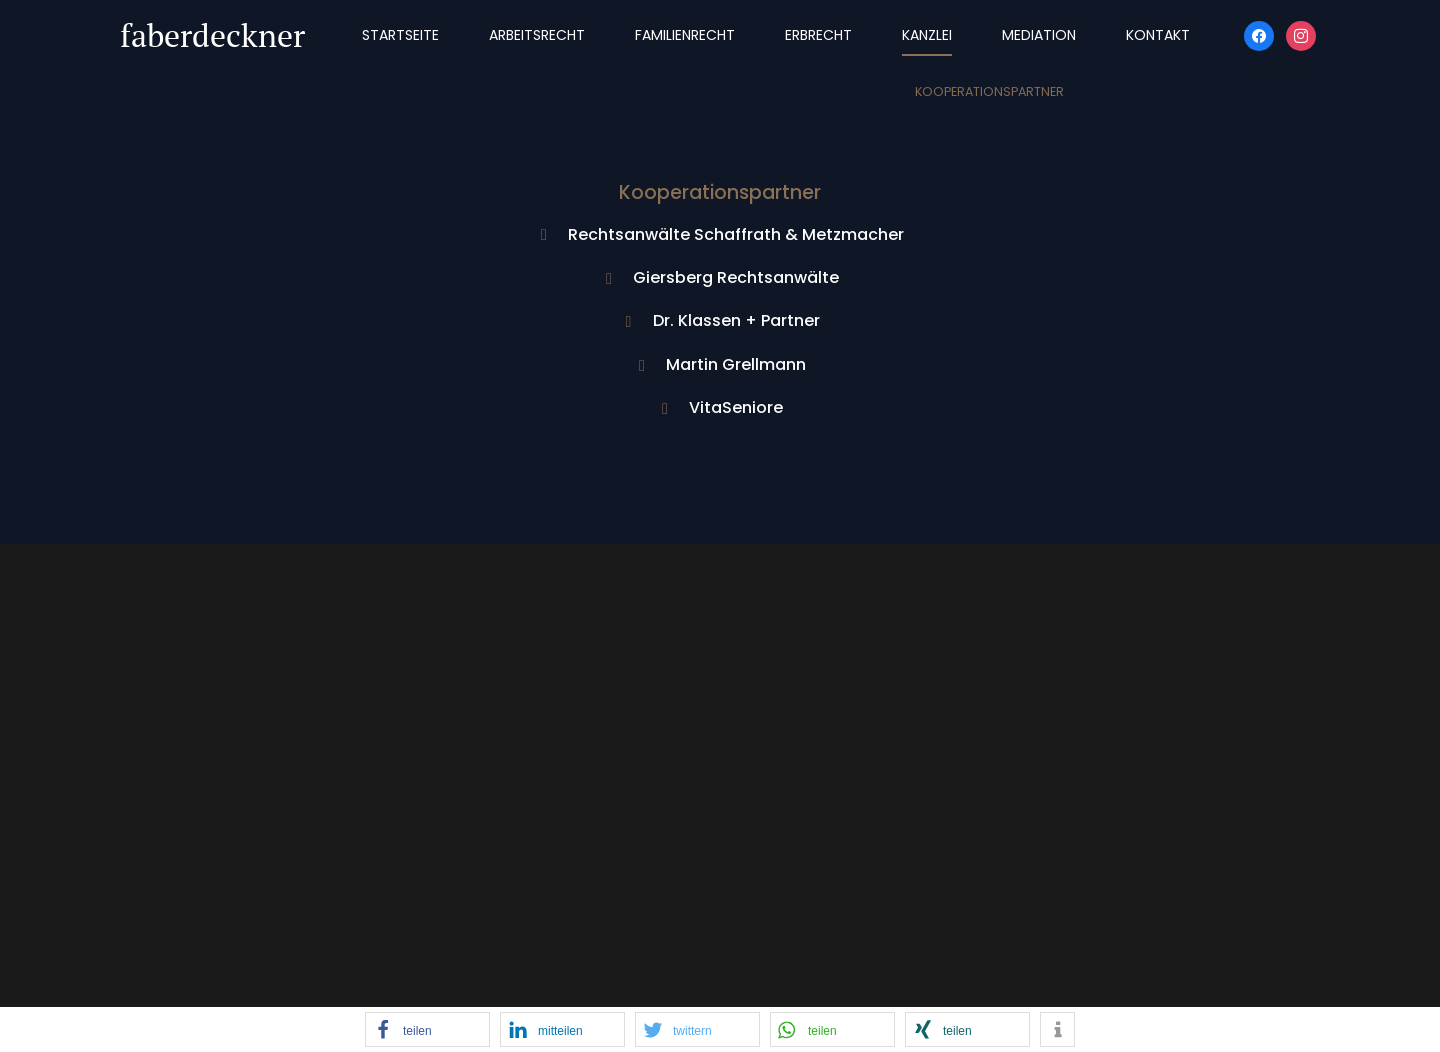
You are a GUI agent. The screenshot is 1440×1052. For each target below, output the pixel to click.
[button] (427, 1029)
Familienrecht (685, 35)
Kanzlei (927, 35)
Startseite (400, 35)
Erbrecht (818, 35)
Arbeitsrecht (537, 35)
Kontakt (1158, 35)
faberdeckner (212, 35)
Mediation (1039, 35)
